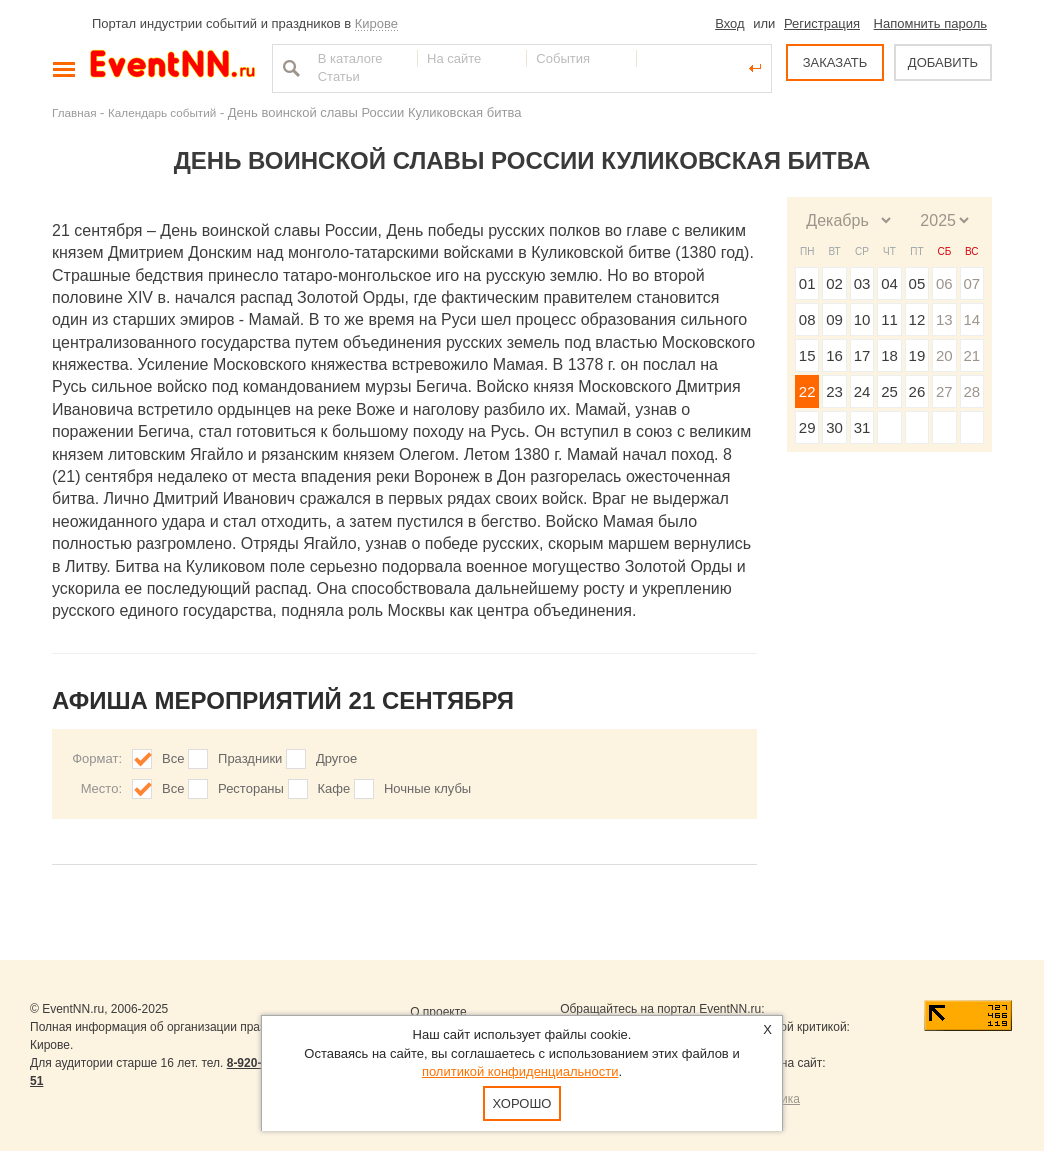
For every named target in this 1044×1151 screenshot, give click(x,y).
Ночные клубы (427, 788)
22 (807, 391)
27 (944, 391)
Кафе (334, 788)
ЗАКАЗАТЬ (835, 62)
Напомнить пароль (930, 23)
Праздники (250, 758)
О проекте (438, 1012)
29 (807, 427)
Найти (289, 68)
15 (807, 355)
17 (862, 355)
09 (834, 319)
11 (889, 319)
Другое (336, 758)
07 (971, 283)
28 (971, 391)
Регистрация (822, 23)
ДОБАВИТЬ (943, 62)
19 (917, 355)
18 (889, 355)
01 (807, 283)
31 (862, 427)
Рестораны (251, 788)
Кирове (376, 23)
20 (944, 355)
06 (944, 283)
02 (834, 283)
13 (944, 319)
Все (173, 758)
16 (834, 355)
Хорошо (522, 1103)
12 (917, 319)
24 (862, 391)
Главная (74, 112)
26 (917, 391)
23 (834, 391)
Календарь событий (162, 112)
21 (971, 355)
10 (862, 319)
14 (971, 319)
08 (807, 319)
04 (889, 283)
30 (834, 427)
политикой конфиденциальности (520, 1071)
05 (917, 283)
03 (862, 283)
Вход (729, 23)
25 (889, 391)
